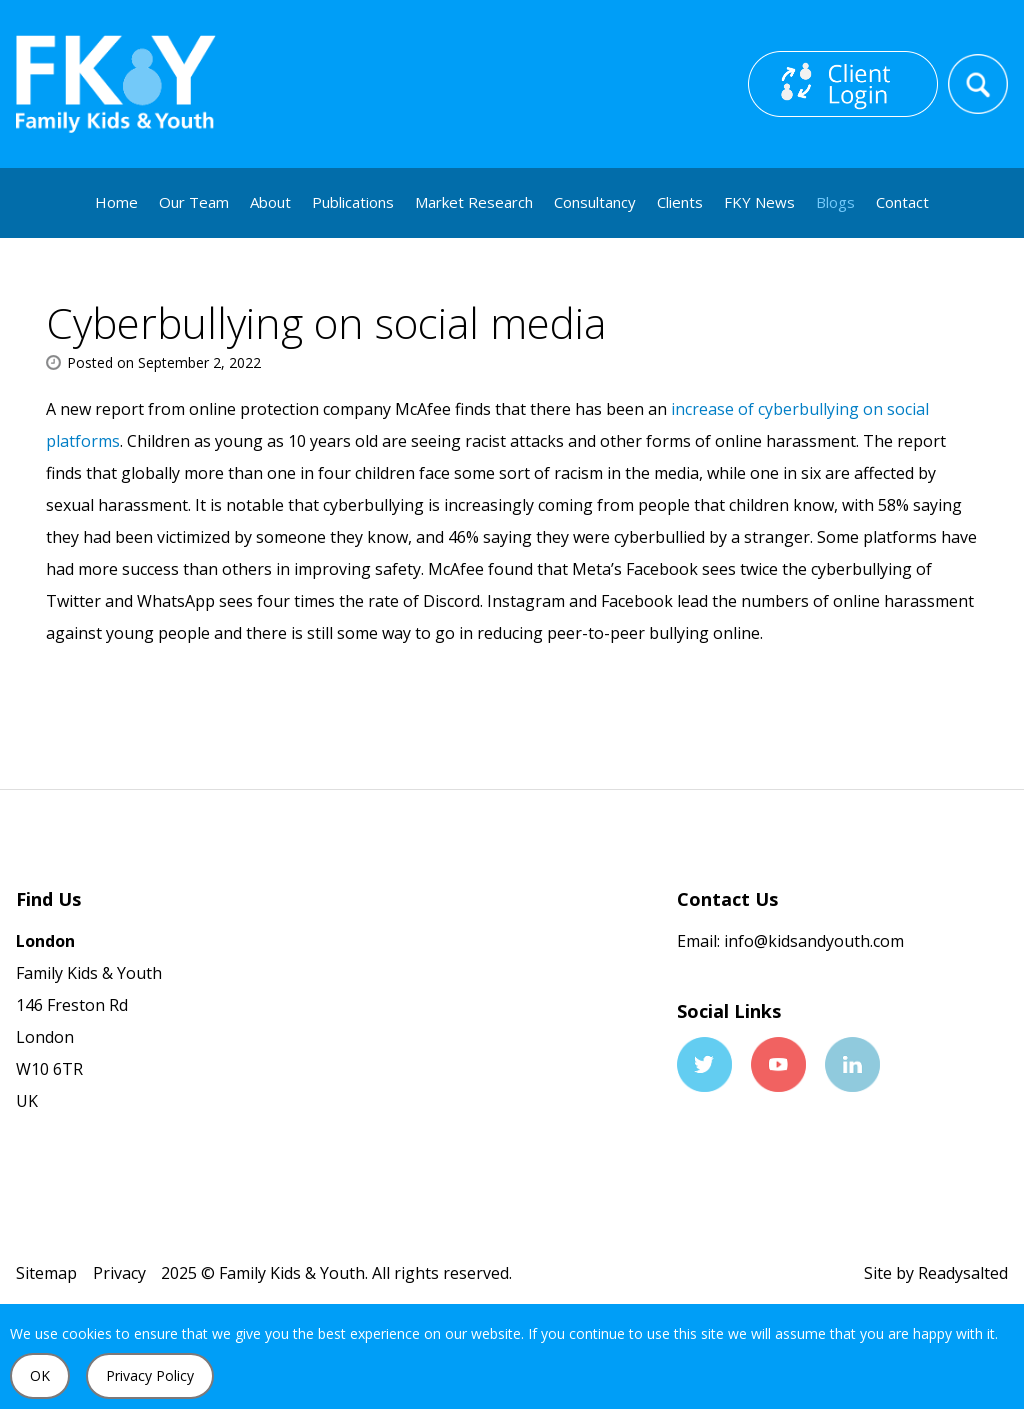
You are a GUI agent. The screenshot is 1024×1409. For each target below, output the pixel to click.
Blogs (835, 202)
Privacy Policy (150, 1375)
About (270, 202)
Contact (902, 202)
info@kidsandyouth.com (812, 941)
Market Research (474, 202)
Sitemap (46, 1273)
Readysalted (963, 1273)
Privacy (119, 1273)
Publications (353, 202)
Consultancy (595, 202)
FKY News (759, 202)
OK (40, 1375)
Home (116, 202)
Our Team (194, 202)
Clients (680, 202)
